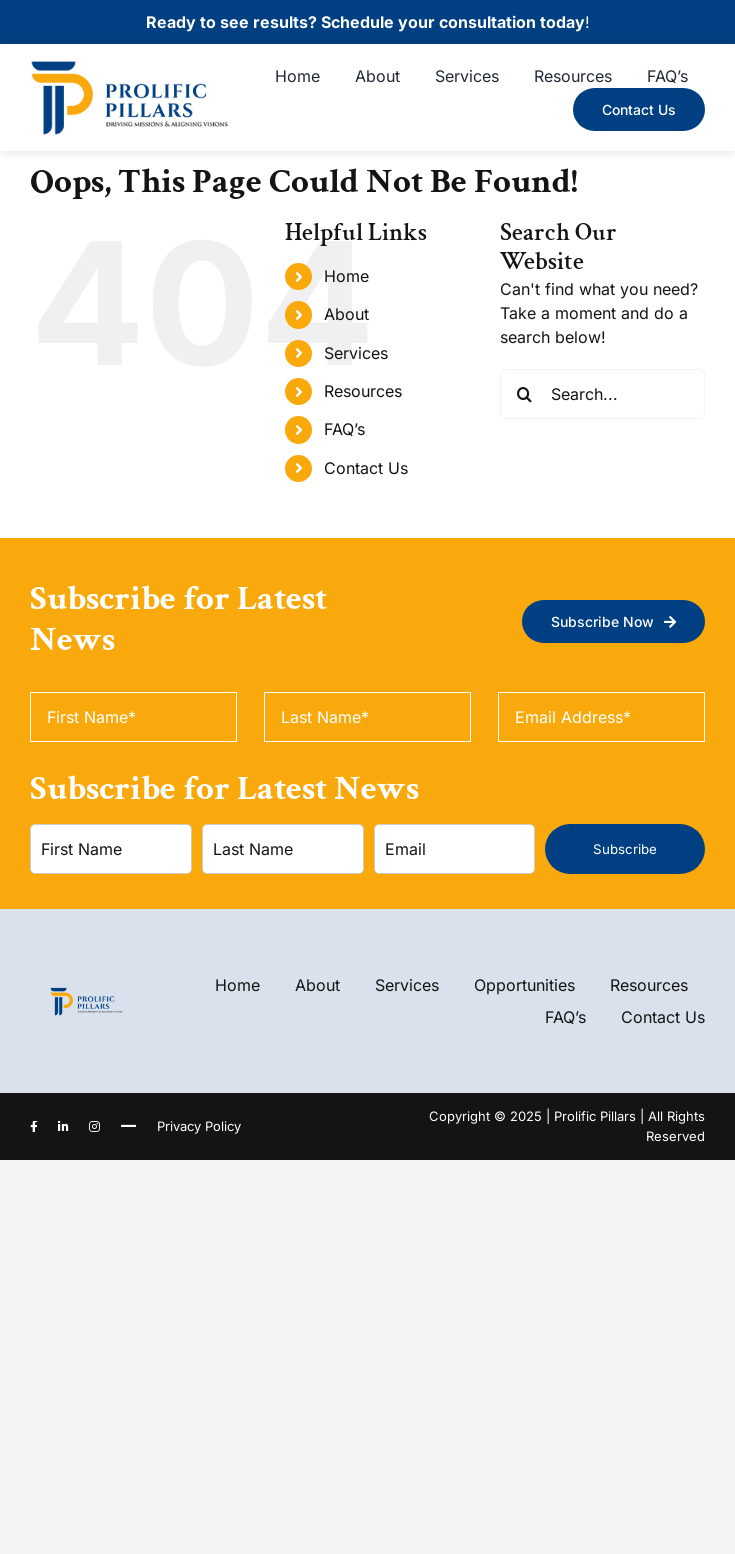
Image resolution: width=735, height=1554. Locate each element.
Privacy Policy (199, 1126)
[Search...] (602, 394)
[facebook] (34, 1127)
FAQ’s (344, 429)
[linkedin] (63, 1127)
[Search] (525, 394)
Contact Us (366, 468)
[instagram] (94, 1127)
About (346, 314)
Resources (363, 391)
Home (346, 276)
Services (356, 353)
